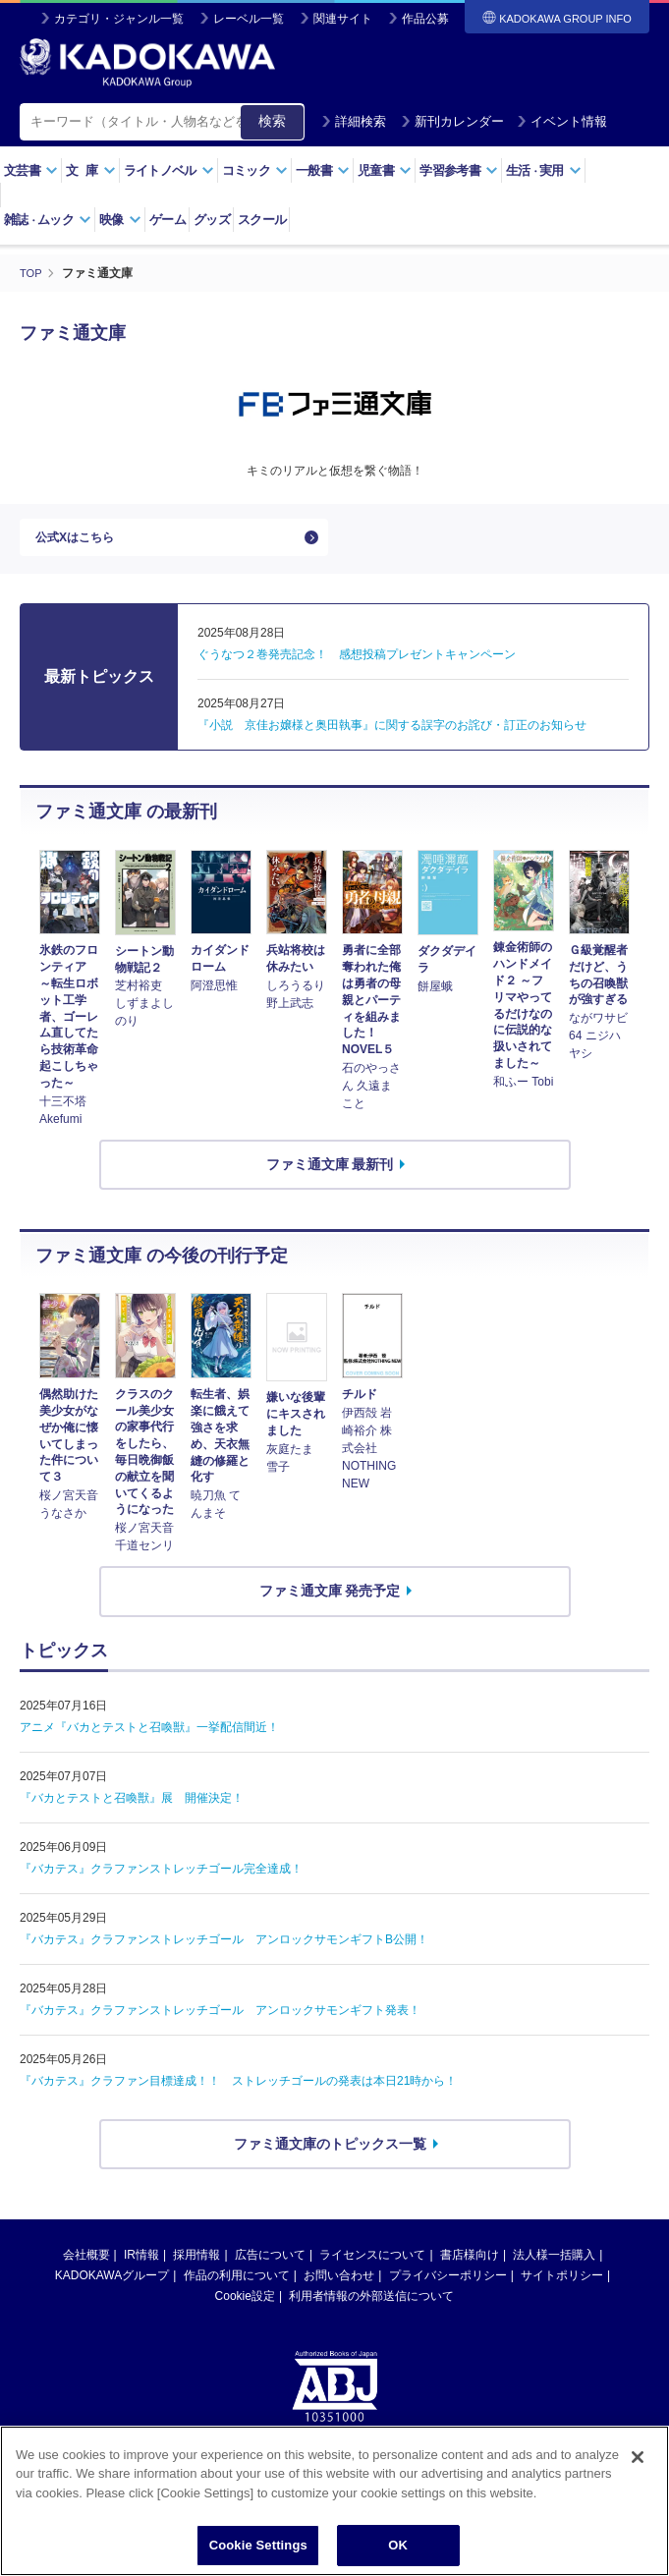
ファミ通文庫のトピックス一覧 (330, 2153)
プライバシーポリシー (448, 2286)
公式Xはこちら (81, 542)
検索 (272, 121)
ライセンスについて (372, 2265)
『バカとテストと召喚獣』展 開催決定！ (132, 1808)
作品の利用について (237, 2286)
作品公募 (425, 19)
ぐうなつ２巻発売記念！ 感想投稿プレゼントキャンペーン (356, 665)
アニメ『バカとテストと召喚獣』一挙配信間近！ (149, 1737)
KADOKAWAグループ (112, 2286)
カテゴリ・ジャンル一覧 (119, 19)
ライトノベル (169, 170)
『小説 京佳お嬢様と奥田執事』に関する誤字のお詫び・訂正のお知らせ (391, 736)
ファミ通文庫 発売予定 (330, 1601)
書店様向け (469, 2265)
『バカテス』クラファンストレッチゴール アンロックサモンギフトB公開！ (224, 1949)
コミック (255, 170)
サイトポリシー (562, 2286)
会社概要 (86, 2265)
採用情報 (196, 2265)
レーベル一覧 (248, 19)
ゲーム (167, 219)
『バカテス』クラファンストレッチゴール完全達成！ (161, 1878)
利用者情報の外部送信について (371, 2307)
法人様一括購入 (554, 2265)
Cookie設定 (245, 2307)
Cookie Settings (258, 2545)
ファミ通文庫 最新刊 (330, 1174)
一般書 (323, 170)
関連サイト (342, 19)
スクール (262, 219)
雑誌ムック (47, 219)
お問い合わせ (339, 2286)
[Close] (637, 2457)
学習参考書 (458, 170)
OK (398, 2545)
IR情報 (141, 2265)
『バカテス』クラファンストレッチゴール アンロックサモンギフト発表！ (220, 2020)
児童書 (385, 170)
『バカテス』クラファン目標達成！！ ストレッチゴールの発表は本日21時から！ (238, 2091)
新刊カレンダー (452, 121)
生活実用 (544, 170)
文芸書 (31, 170)
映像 (120, 219)
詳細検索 (353, 121)
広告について (270, 2265)
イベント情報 (562, 121)
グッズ (212, 219)
